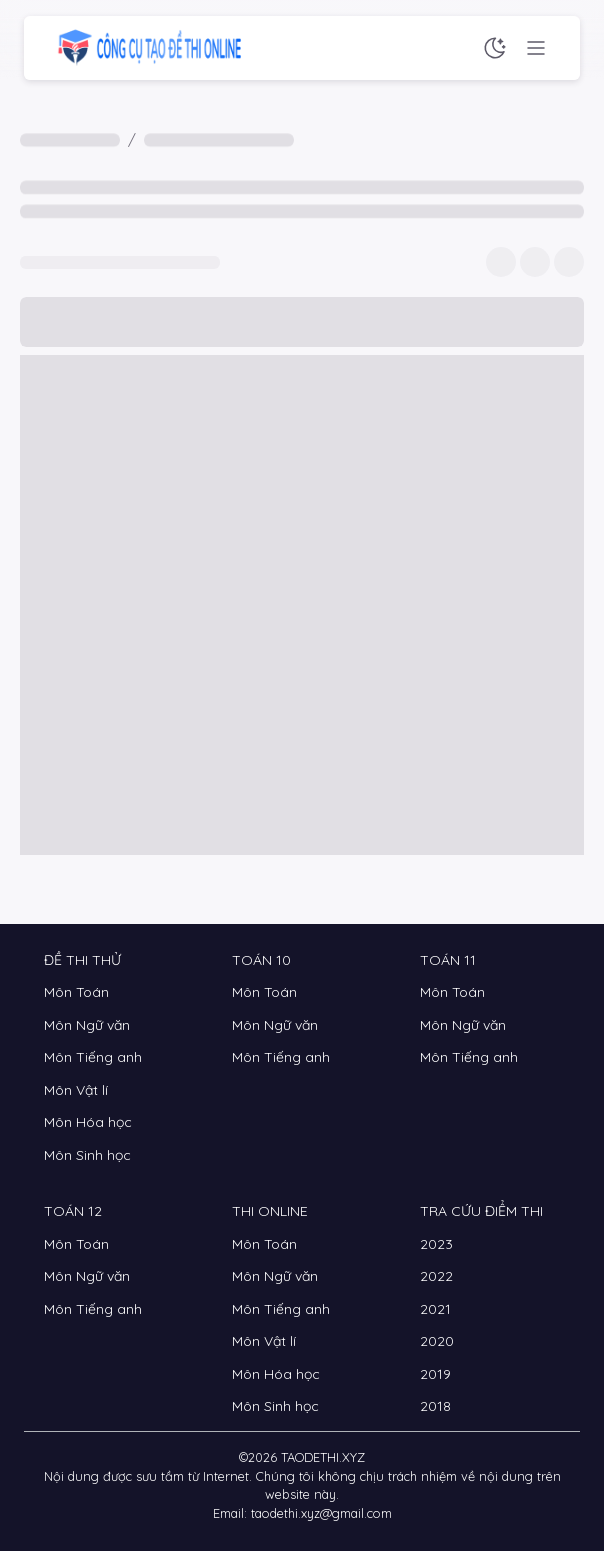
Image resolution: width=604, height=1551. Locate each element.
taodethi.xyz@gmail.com (321, 1513)
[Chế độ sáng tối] (495, 48)
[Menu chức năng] (536, 48)
